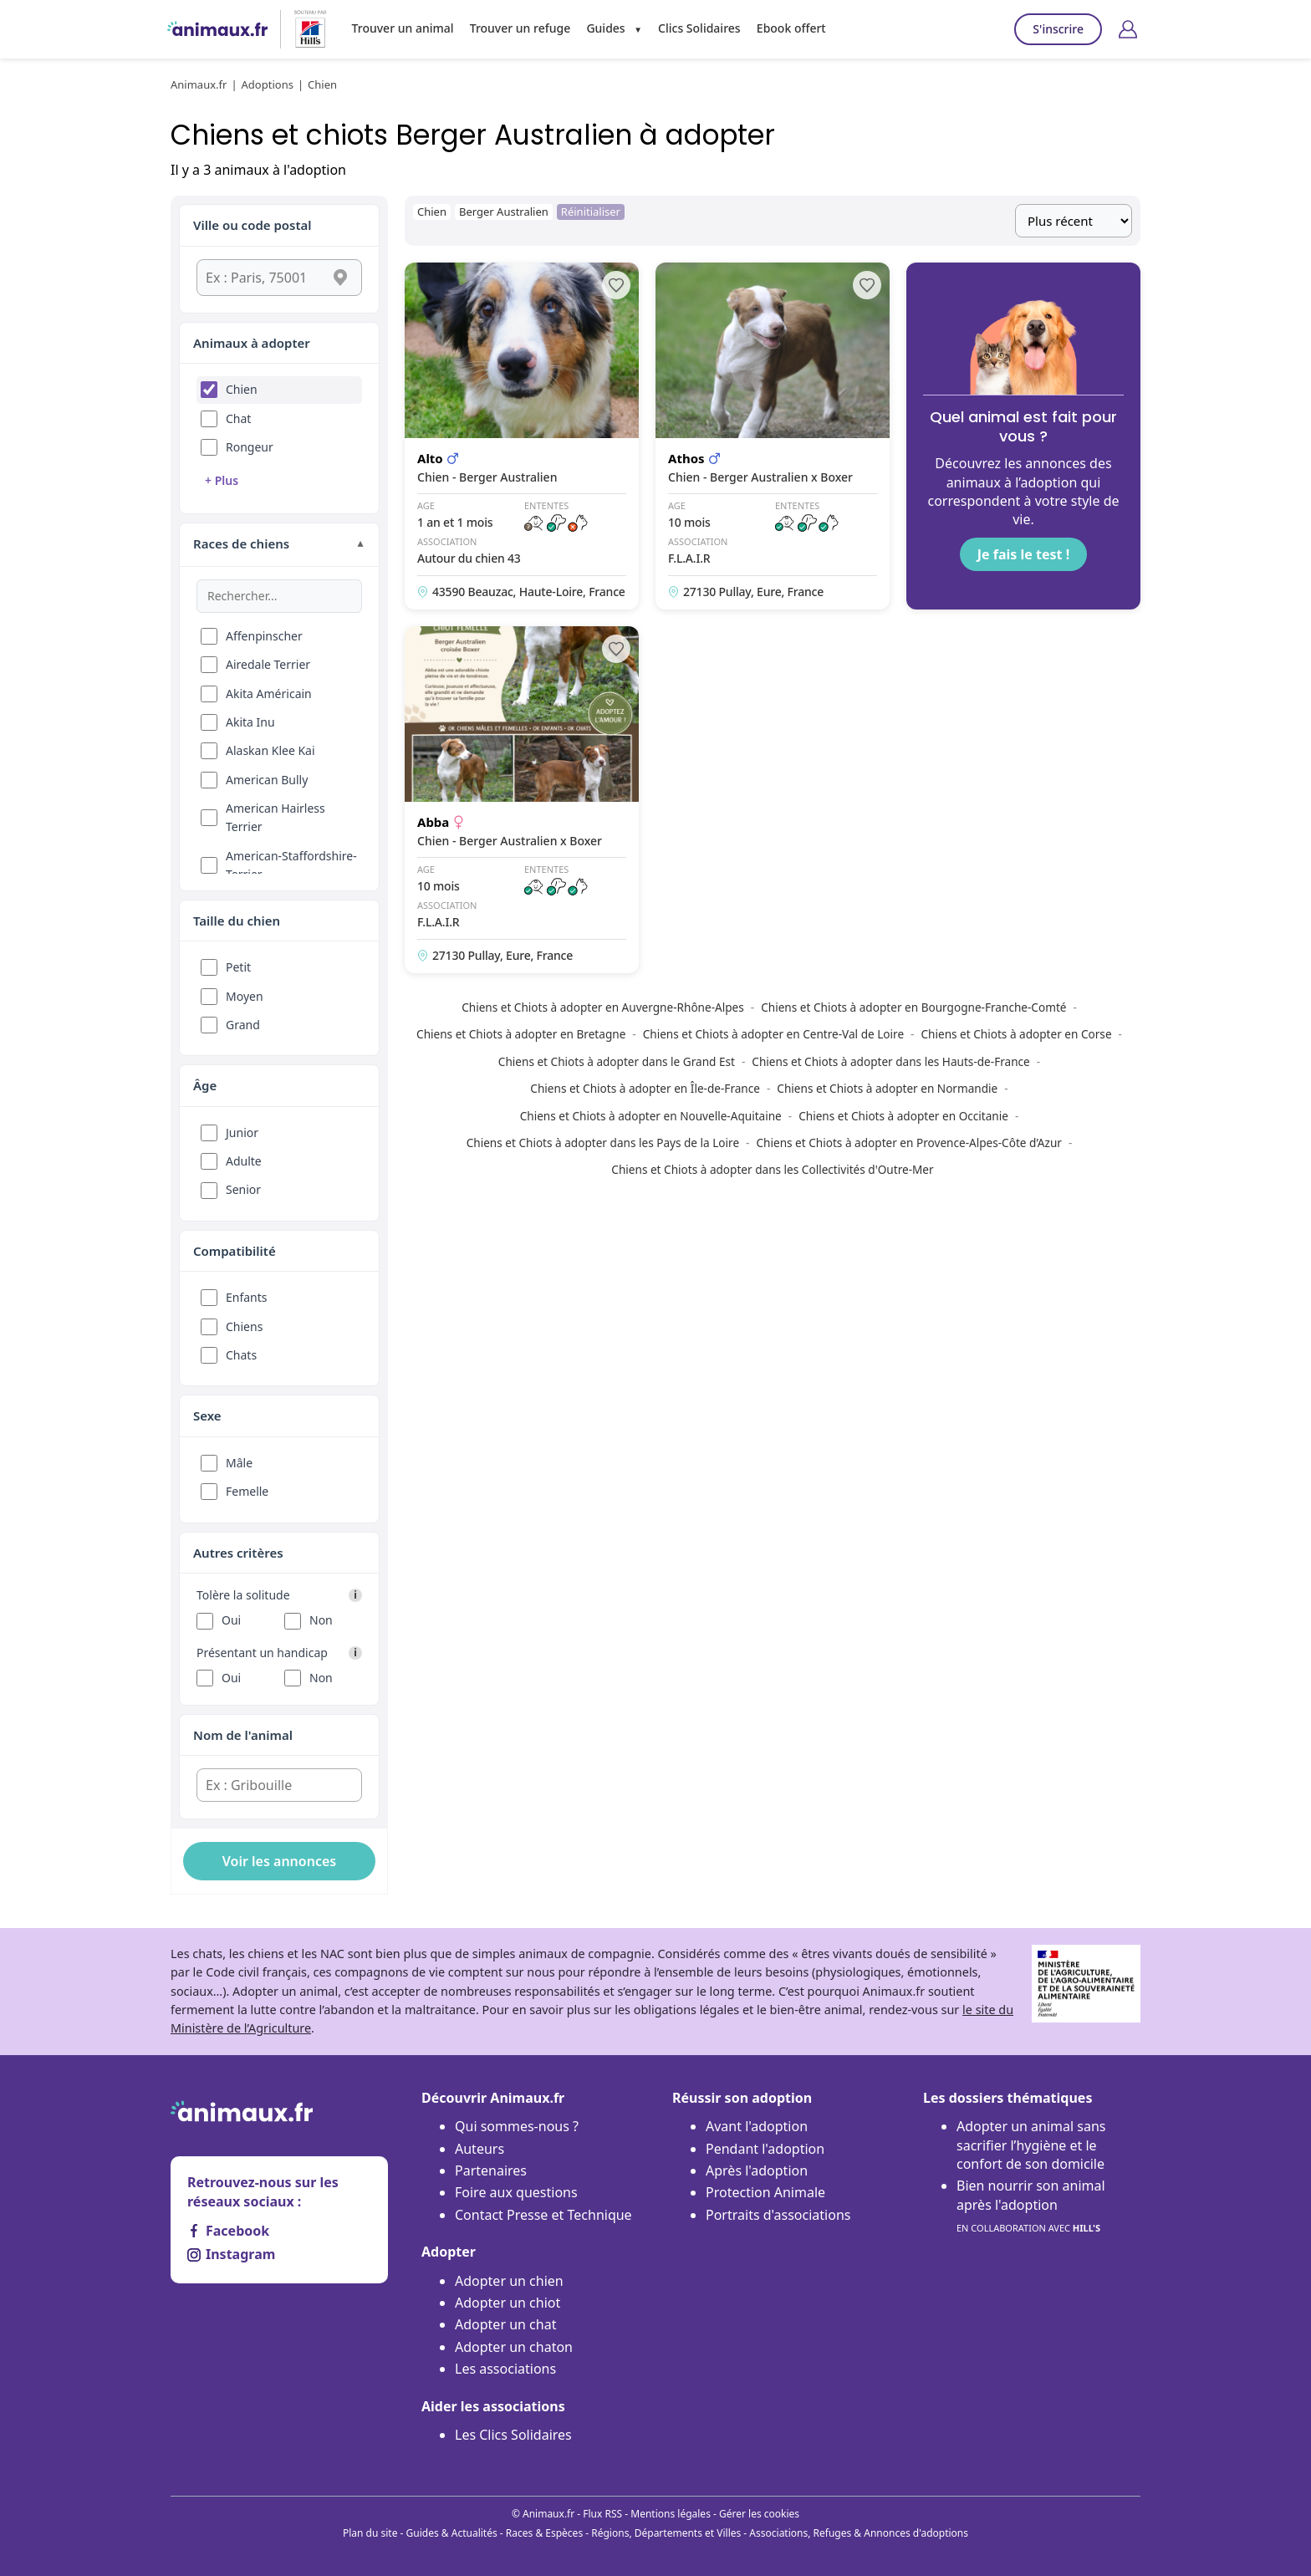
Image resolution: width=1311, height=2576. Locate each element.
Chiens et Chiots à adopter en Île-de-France (645, 1088)
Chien (242, 389)
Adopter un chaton (514, 2347)
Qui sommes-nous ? (517, 2126)
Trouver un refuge (520, 28)
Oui (231, 1620)
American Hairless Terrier (275, 817)
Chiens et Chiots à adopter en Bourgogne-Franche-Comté (913, 1007)
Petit (238, 967)
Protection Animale (765, 2192)
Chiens (244, 1326)
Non (321, 1620)
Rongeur (249, 447)
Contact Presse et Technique (543, 2215)
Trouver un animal (403, 28)
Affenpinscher (264, 636)
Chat (238, 418)
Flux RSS (602, 2514)
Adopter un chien (509, 2281)
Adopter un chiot (507, 2302)
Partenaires (491, 2170)
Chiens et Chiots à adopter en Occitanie (903, 1116)
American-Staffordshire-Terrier (291, 865)
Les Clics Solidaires (513, 2435)
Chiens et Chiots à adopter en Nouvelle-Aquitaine (651, 1116)
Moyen (244, 996)
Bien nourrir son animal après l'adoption (1030, 2206)
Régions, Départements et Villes (666, 2533)
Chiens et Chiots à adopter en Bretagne (520, 1034)
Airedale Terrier (268, 664)
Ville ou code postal (252, 225)
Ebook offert (791, 28)
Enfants (247, 1297)
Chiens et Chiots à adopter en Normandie (887, 1088)
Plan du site (370, 2533)
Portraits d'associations (778, 2215)
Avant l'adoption (757, 2126)
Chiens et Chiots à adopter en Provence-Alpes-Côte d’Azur (909, 1142)
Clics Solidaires (699, 28)
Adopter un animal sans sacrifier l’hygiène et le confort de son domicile (1031, 2145)
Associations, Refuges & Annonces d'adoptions (858, 2533)
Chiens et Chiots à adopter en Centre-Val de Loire (773, 1034)
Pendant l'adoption (765, 2149)
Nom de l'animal (243, 1735)
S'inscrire (1058, 29)
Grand (243, 1025)
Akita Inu (250, 722)
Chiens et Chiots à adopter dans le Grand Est (616, 1061)
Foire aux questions (516, 2192)
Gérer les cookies (759, 2514)
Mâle (239, 1463)
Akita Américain (269, 693)
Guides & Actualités (451, 2533)
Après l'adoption (757, 2170)
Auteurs (479, 2149)
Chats (241, 1355)
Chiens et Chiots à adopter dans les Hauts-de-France (890, 1061)
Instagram (231, 2254)
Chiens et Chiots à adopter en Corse (1016, 1034)
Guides (605, 28)
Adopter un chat (505, 2324)
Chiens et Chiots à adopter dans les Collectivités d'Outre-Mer (772, 1169)
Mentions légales (670, 2514)
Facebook (228, 2230)
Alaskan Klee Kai (270, 750)
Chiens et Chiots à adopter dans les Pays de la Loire (603, 1142)
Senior (243, 1189)
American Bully (267, 780)
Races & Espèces (544, 2533)
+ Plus (221, 480)
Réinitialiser (590, 211)
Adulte (244, 1161)
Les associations (505, 2368)
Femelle (247, 1491)
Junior (242, 1132)
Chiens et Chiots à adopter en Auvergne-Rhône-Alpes (603, 1007)
